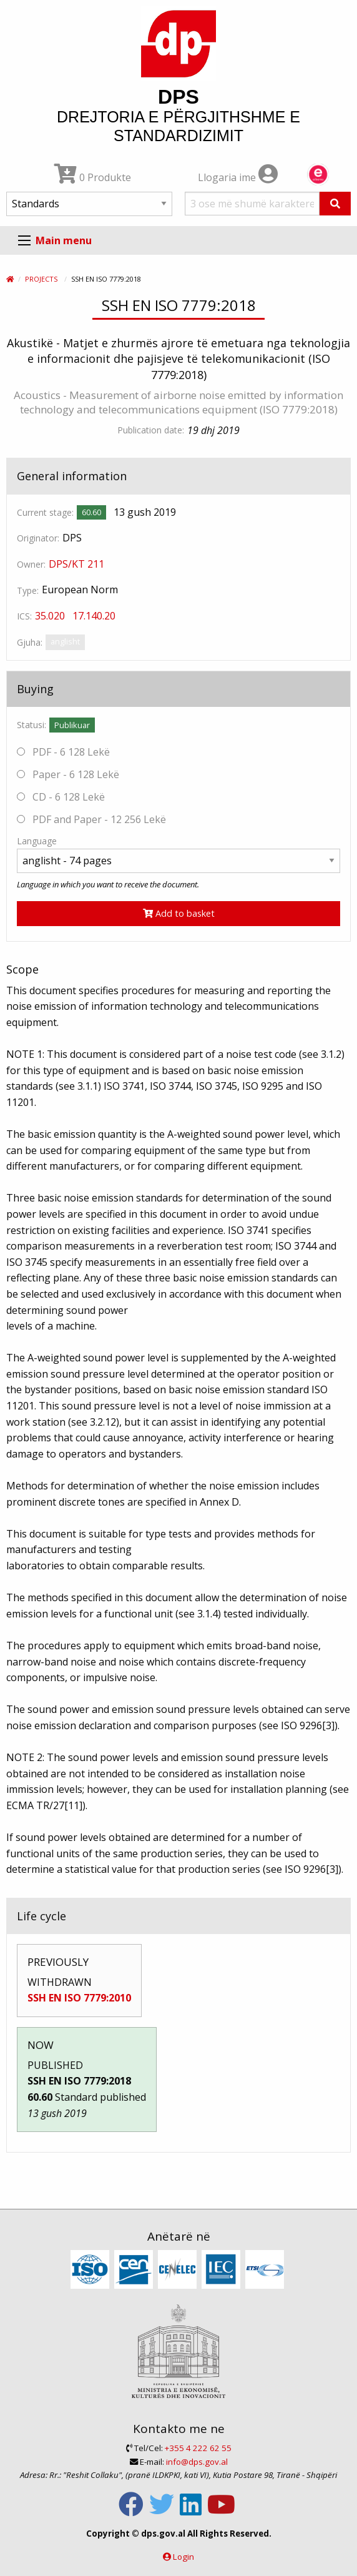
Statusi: (31, 725)
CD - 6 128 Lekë (61, 797)
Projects (41, 279)
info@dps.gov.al (197, 2461)
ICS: (24, 616)
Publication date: (150, 430)
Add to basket (179, 913)
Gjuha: (29, 642)
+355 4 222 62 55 (198, 2448)
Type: (28, 590)
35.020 (50, 616)
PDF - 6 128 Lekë (63, 752)
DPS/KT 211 (76, 564)
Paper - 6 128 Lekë (68, 774)
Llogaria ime (238, 177)
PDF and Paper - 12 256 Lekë (91, 819)
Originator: (38, 538)
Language (37, 841)
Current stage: (45, 512)
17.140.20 (93, 616)
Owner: (31, 564)
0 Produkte (92, 177)
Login (183, 2556)
